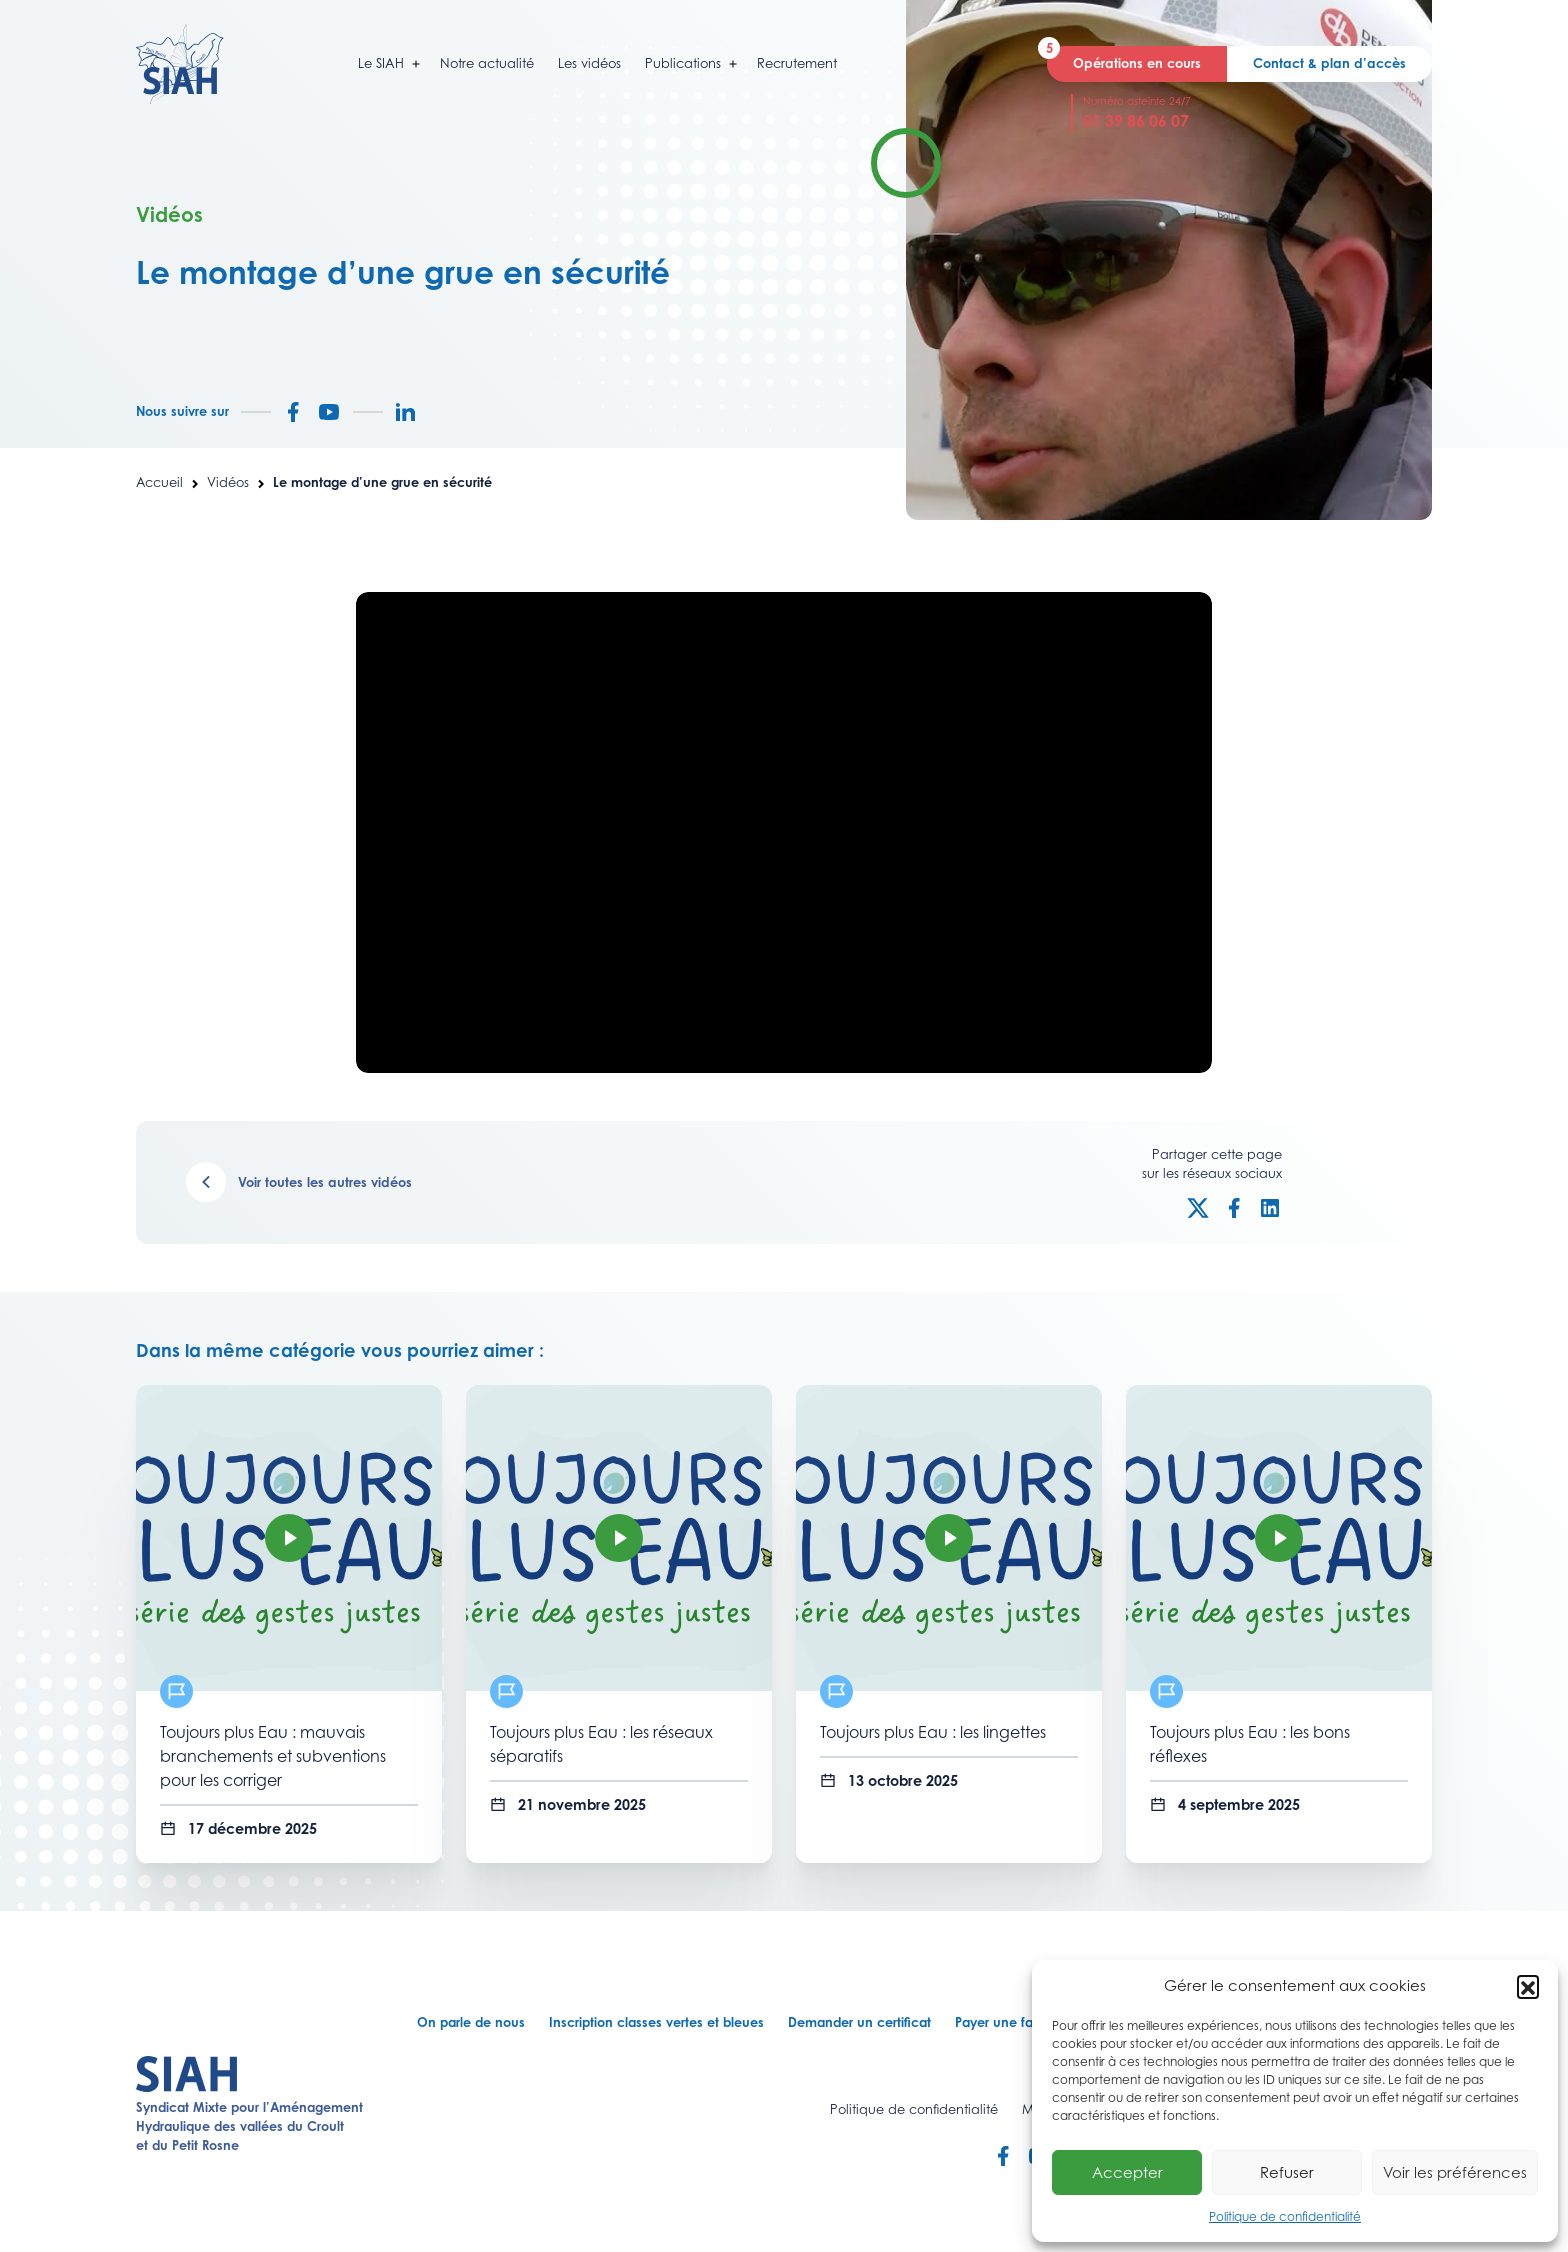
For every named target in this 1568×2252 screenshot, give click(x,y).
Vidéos (228, 482)
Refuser (1287, 2172)
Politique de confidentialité (1285, 2216)
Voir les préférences (1455, 2172)
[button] (1528, 1986)
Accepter (1127, 2172)
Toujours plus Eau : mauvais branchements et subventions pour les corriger (273, 1756)
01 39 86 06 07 (1136, 121)
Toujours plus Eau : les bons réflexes (1250, 1744)
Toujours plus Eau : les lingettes (933, 1732)
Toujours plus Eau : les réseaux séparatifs (601, 1744)
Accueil (159, 482)
